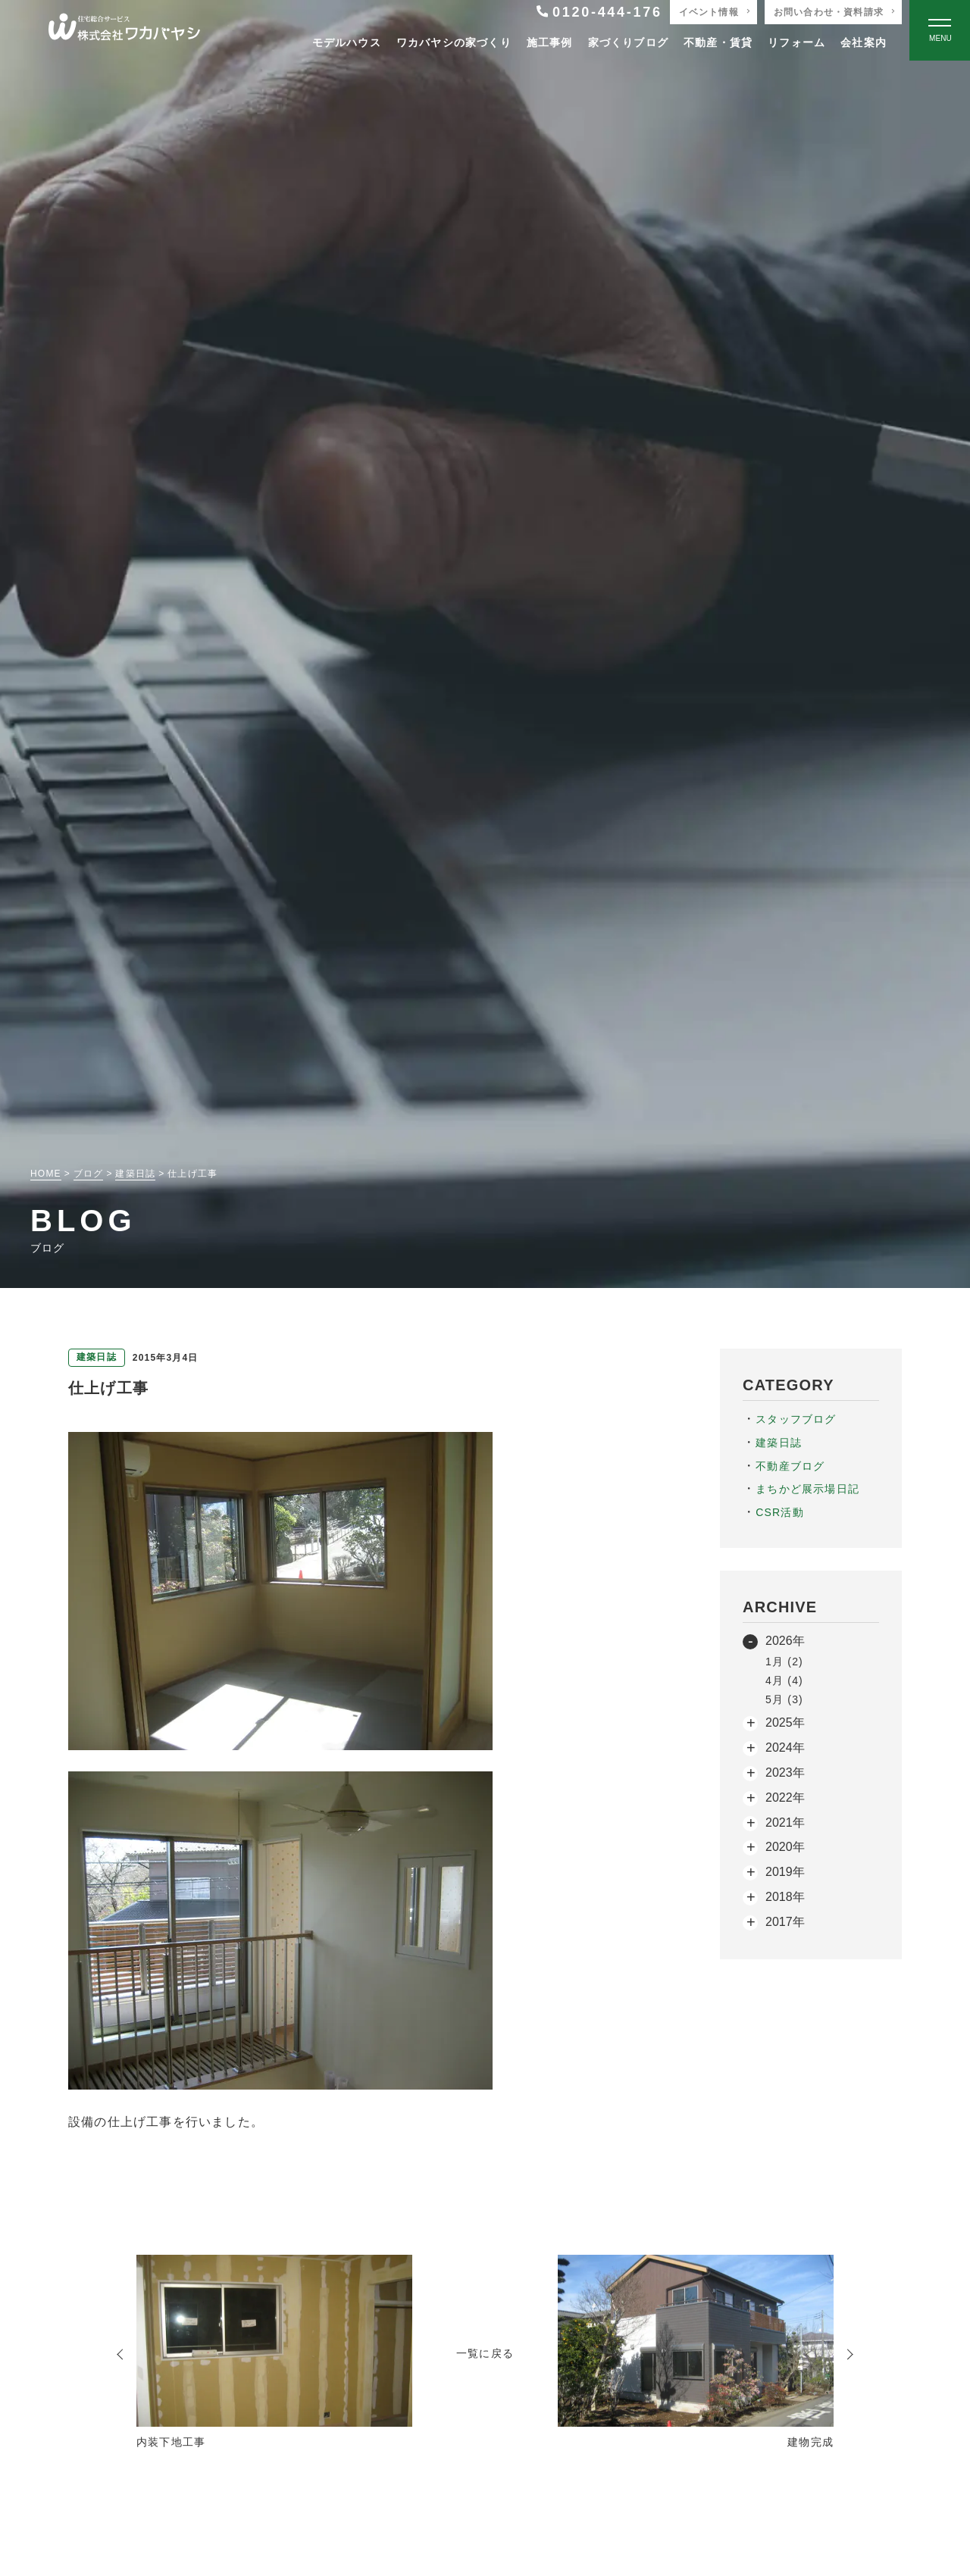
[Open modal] (939, 30)
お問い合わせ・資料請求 (829, 12)
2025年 (785, 1722)
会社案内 (863, 42)
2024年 (785, 1747)
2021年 (785, 1822)
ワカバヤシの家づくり (454, 42)
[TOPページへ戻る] (124, 30)
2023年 (785, 1772)
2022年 (785, 1797)
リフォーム (796, 42)
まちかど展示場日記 (807, 1489)
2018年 (785, 1896)
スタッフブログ (796, 1419)
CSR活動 (780, 1512)
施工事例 (550, 42)
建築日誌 (779, 1442)
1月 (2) (784, 1661)
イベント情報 (709, 12)
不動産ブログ (790, 1466)
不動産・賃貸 (718, 42)
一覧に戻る (485, 2353)
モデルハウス (346, 42)
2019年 (785, 1871)
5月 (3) (784, 1699)
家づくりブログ (628, 42)
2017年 (785, 1921)
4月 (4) (784, 1680)
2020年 (785, 1846)
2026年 (785, 1640)
